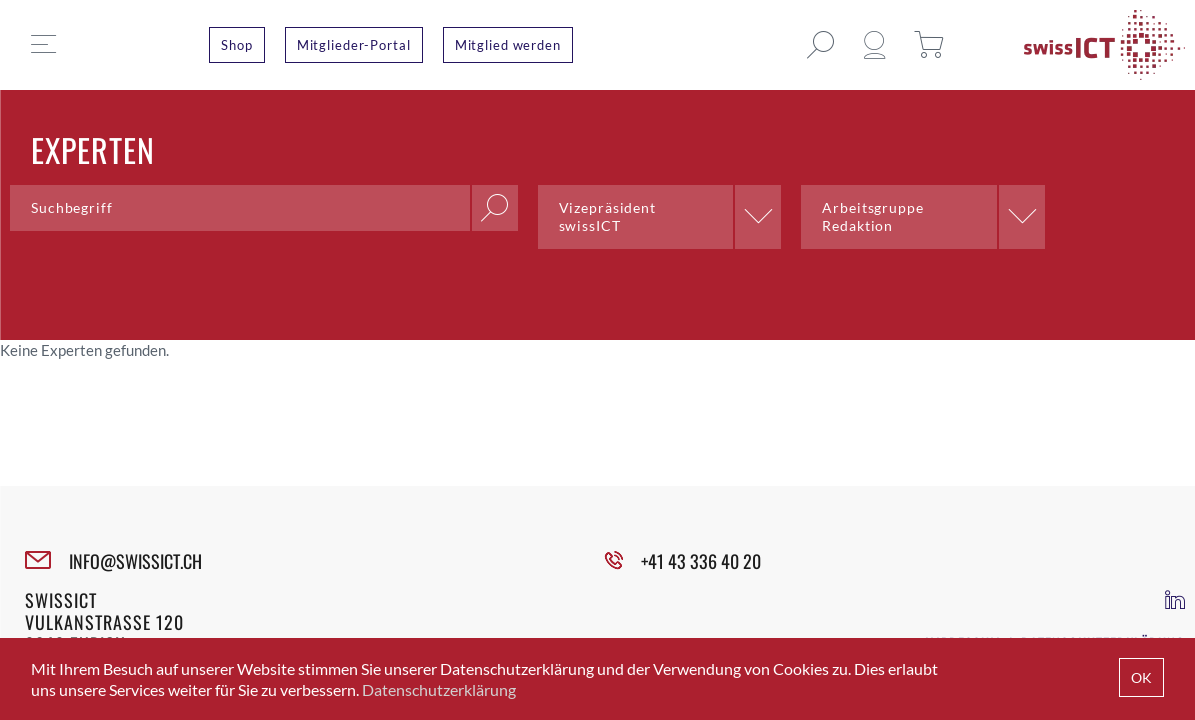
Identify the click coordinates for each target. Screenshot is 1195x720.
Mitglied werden (508, 45)
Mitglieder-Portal (354, 45)
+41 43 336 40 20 (701, 561)
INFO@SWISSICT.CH (135, 561)
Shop (237, 45)
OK (1141, 677)
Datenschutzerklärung (439, 689)
